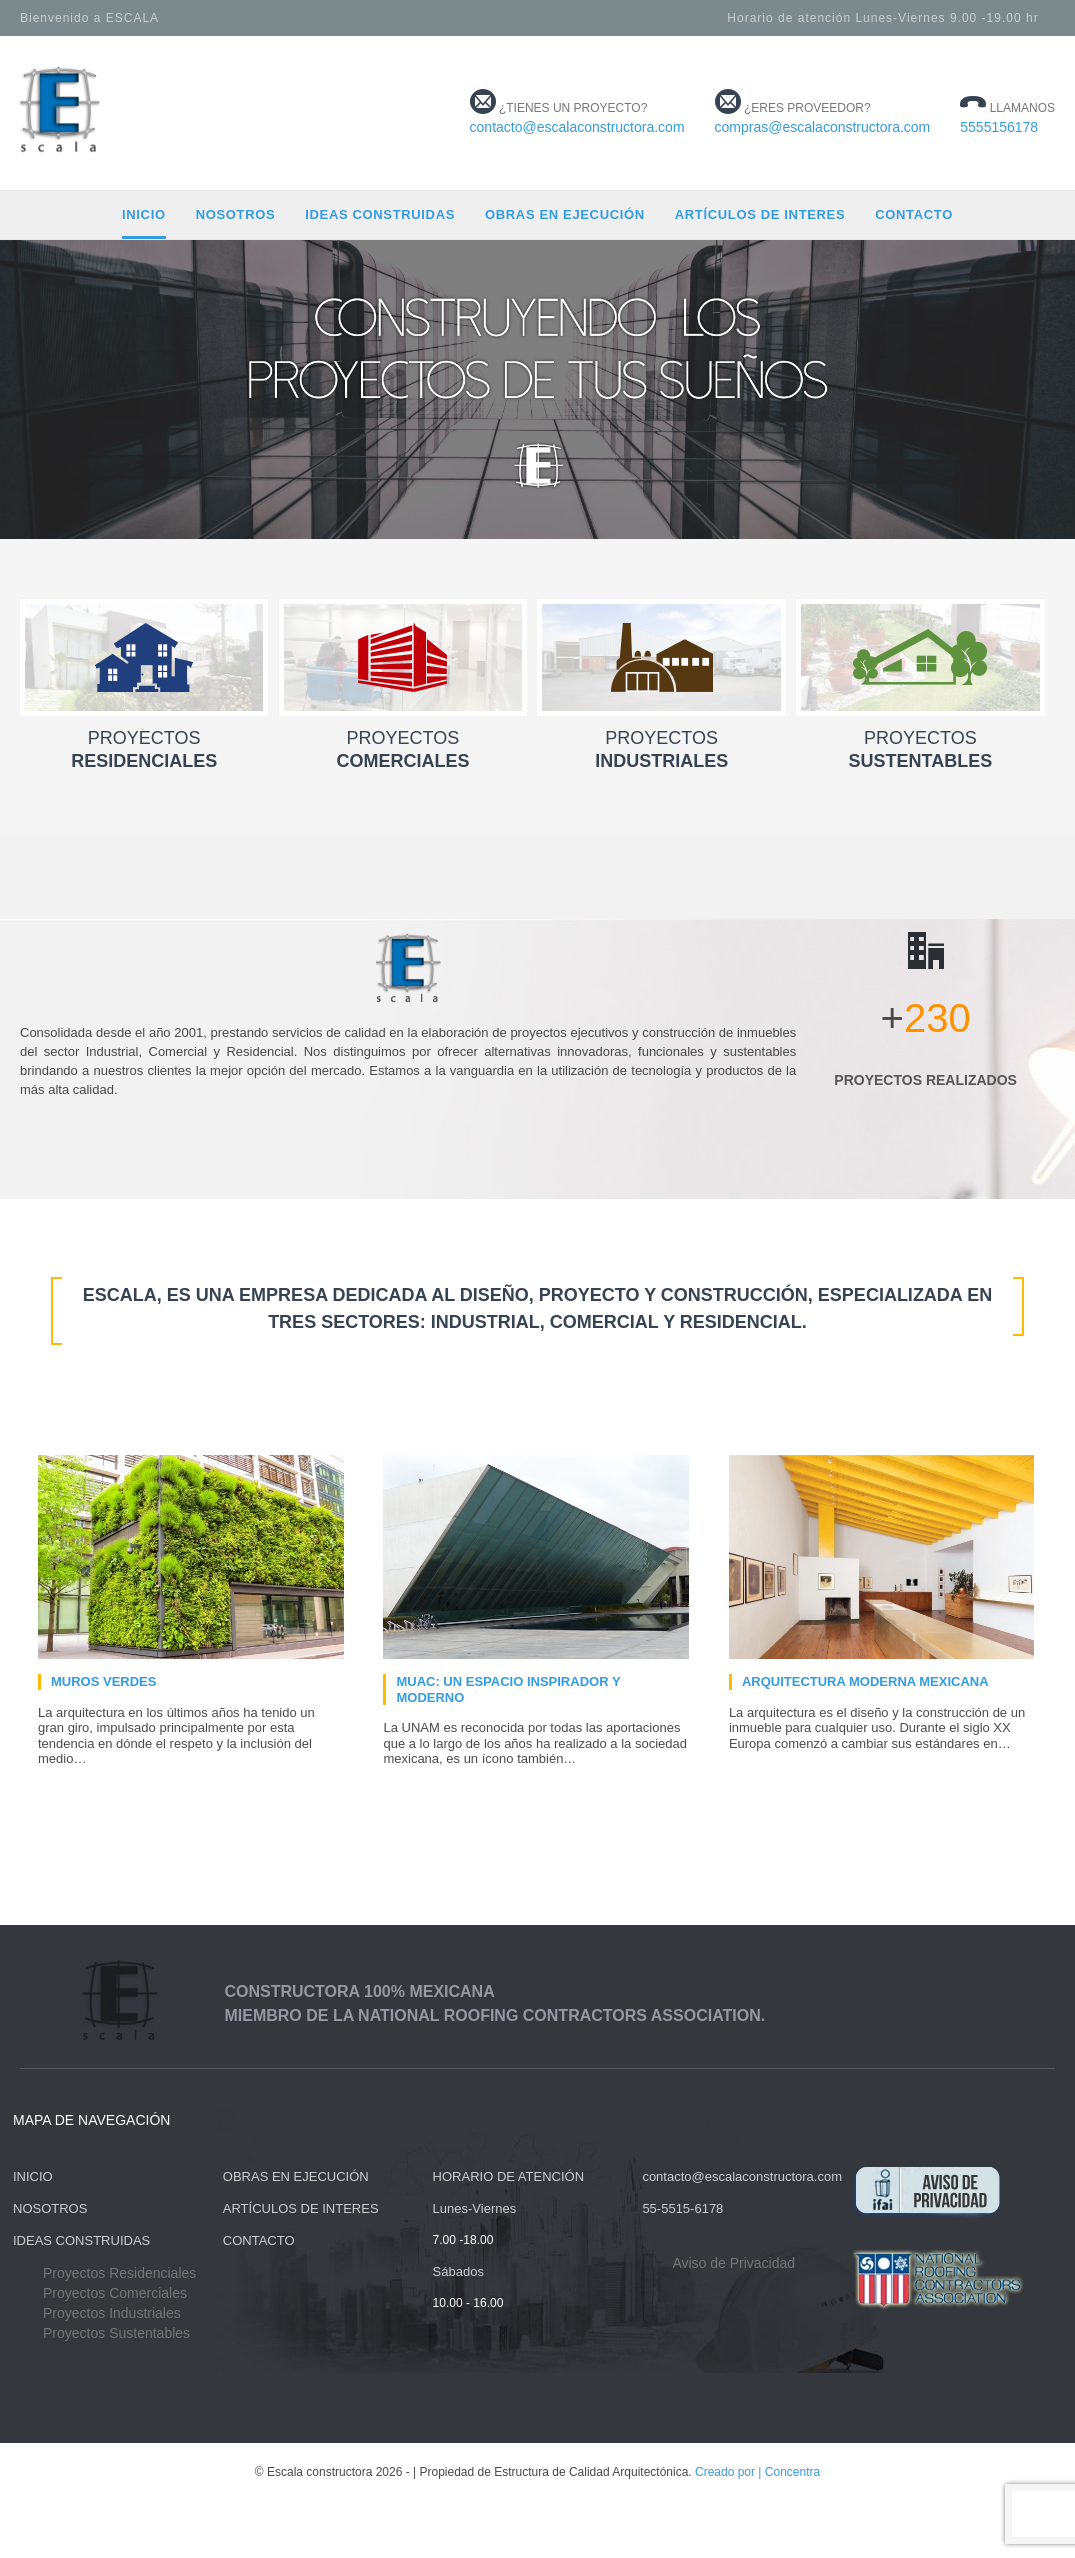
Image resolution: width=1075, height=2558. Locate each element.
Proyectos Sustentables (116, 2333)
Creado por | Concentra (757, 2472)
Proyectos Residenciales (119, 2273)
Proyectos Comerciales (115, 2293)
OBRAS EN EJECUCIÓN (296, 2176)
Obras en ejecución (565, 214)
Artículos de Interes (760, 214)
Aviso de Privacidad (733, 2263)
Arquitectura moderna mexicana (865, 1681)
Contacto (914, 214)
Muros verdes (103, 1681)
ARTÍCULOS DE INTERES (301, 2208)
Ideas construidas (380, 214)
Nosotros (236, 214)
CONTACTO (259, 2240)
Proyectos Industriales (112, 2313)
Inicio (144, 214)
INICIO (33, 2176)
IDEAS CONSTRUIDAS (81, 2240)
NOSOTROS (50, 2208)
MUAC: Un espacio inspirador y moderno (508, 1689)
